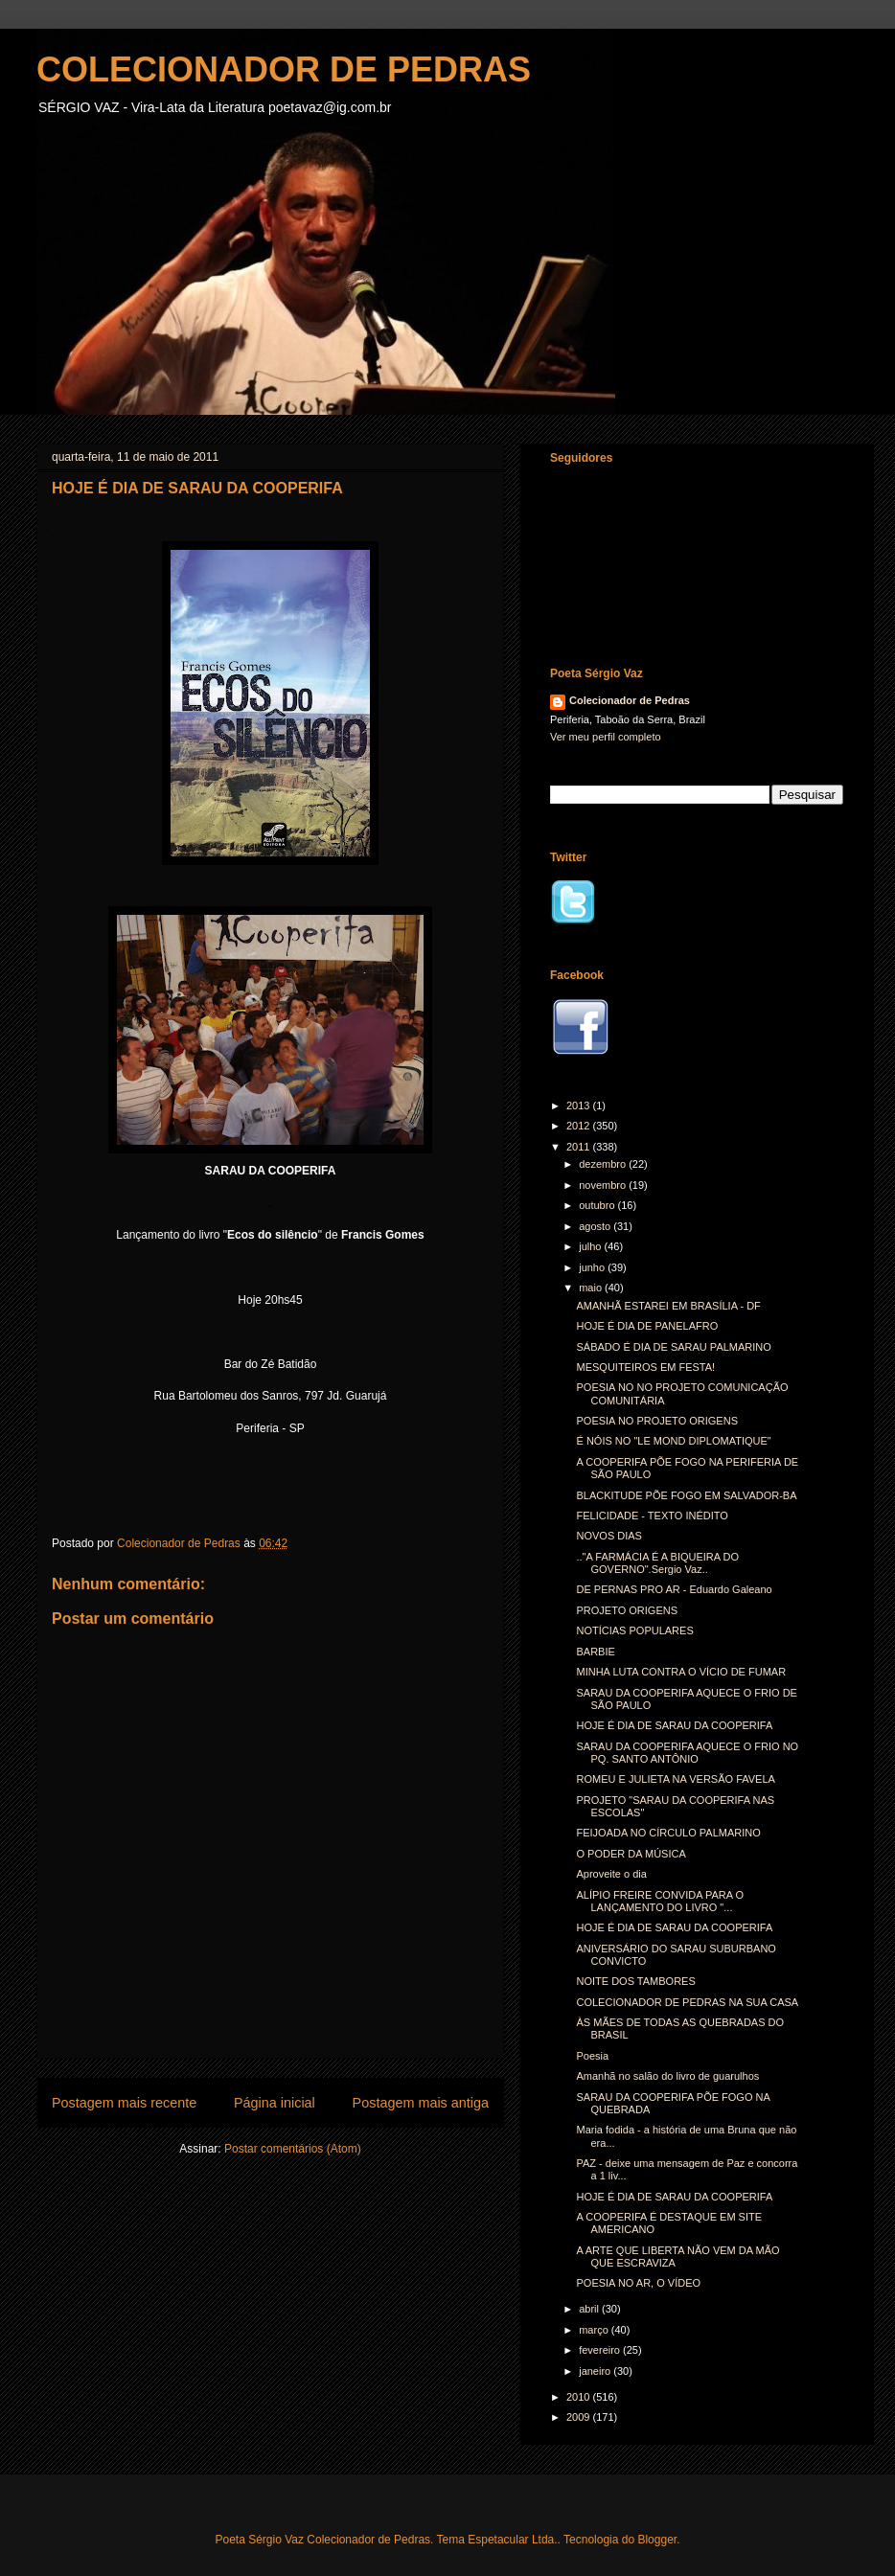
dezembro (604, 1164)
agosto (596, 1226)
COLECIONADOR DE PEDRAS (283, 69)
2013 (579, 1105)
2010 (579, 2397)
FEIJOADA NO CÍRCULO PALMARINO (668, 1832)
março (595, 2330)
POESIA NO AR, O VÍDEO (638, 2283)
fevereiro (601, 2350)
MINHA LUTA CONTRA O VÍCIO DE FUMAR (681, 1671)
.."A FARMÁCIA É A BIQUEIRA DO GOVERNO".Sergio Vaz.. (657, 1563)
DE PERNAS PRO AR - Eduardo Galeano (673, 1589)
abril (590, 2308)
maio (592, 1287)
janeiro (596, 2371)
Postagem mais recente (124, 2102)
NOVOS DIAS (608, 1535)
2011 (579, 1146)
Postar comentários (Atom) (292, 2148)
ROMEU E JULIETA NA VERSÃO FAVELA (675, 1779)
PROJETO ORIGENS (626, 1610)
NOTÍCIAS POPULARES (634, 1630)
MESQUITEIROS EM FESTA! (645, 1367)
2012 (579, 1125)
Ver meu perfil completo (605, 736)
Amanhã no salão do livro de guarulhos (667, 2076)
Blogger (657, 2539)
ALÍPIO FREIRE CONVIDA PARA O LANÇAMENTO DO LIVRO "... (660, 1901)
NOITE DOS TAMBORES (635, 1981)
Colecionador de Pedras (629, 700)
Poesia (592, 2056)
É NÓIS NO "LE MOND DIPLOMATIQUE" (673, 1441)
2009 (579, 2417)
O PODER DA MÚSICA (630, 1853)
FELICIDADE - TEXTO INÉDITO (651, 1515)
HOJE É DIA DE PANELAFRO (647, 1326)
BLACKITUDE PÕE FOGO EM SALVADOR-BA (686, 1495)
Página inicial (274, 2102)
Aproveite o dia (611, 1874)
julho (591, 1246)
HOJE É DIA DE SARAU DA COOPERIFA (674, 1725)
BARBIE (595, 1651)
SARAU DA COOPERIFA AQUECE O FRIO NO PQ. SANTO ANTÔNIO (687, 1753)
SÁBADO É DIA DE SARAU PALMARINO (673, 1347)
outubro (598, 1205)
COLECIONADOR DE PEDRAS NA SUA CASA (687, 2002)
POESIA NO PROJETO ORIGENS (657, 1420)
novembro (604, 1185)
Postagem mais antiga (421, 2102)
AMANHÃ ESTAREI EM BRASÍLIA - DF (668, 1305)
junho (593, 1267)
